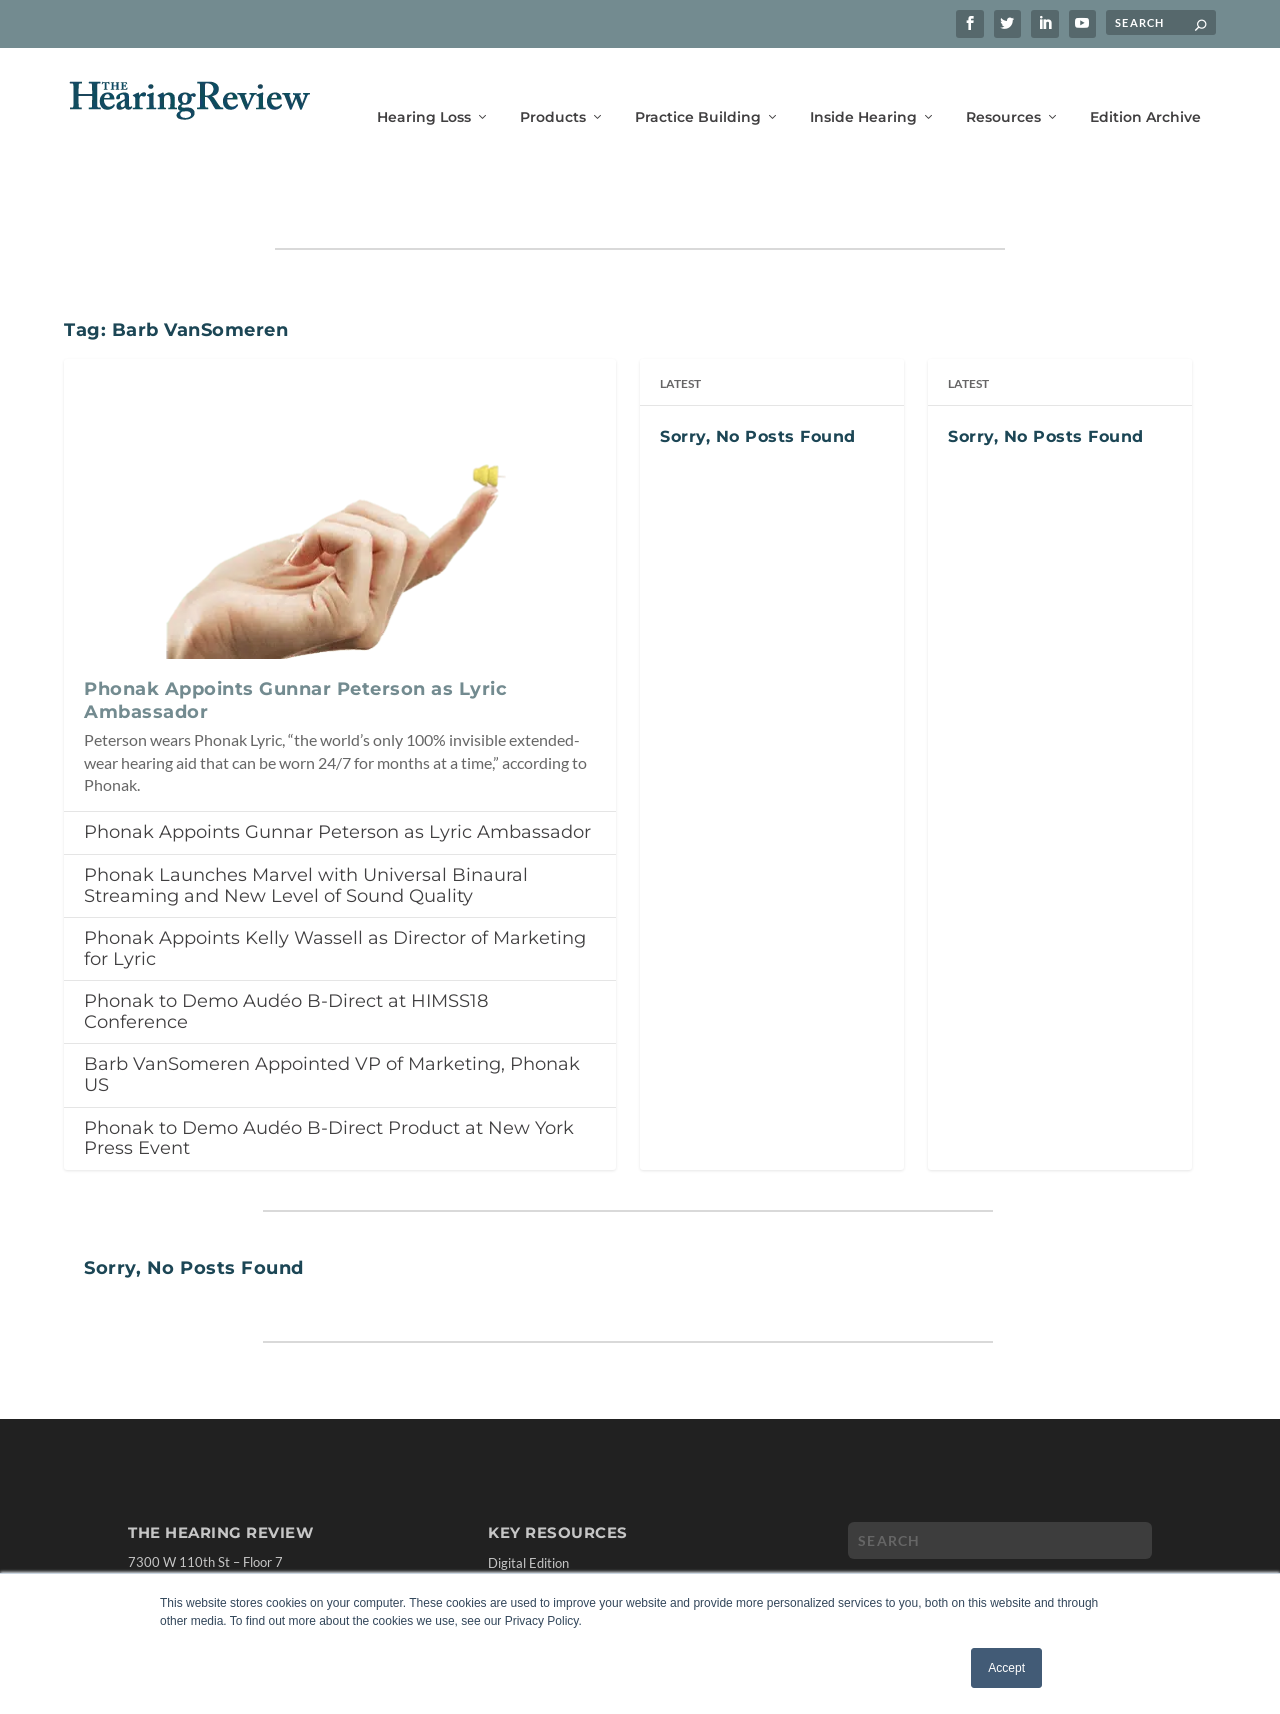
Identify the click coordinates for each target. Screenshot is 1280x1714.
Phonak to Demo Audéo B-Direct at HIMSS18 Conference (286, 949)
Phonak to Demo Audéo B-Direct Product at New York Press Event (329, 1076)
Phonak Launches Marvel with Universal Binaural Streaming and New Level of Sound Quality (306, 823)
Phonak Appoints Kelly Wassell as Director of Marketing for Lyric (335, 886)
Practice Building (698, 87)
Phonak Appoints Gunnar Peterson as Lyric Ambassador (337, 770)
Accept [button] (1006, 1668)
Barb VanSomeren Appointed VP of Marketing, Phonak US (332, 1012)
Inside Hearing (863, 87)
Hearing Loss (424, 87)
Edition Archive (1145, 87)
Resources (1003, 87)
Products (553, 87)
